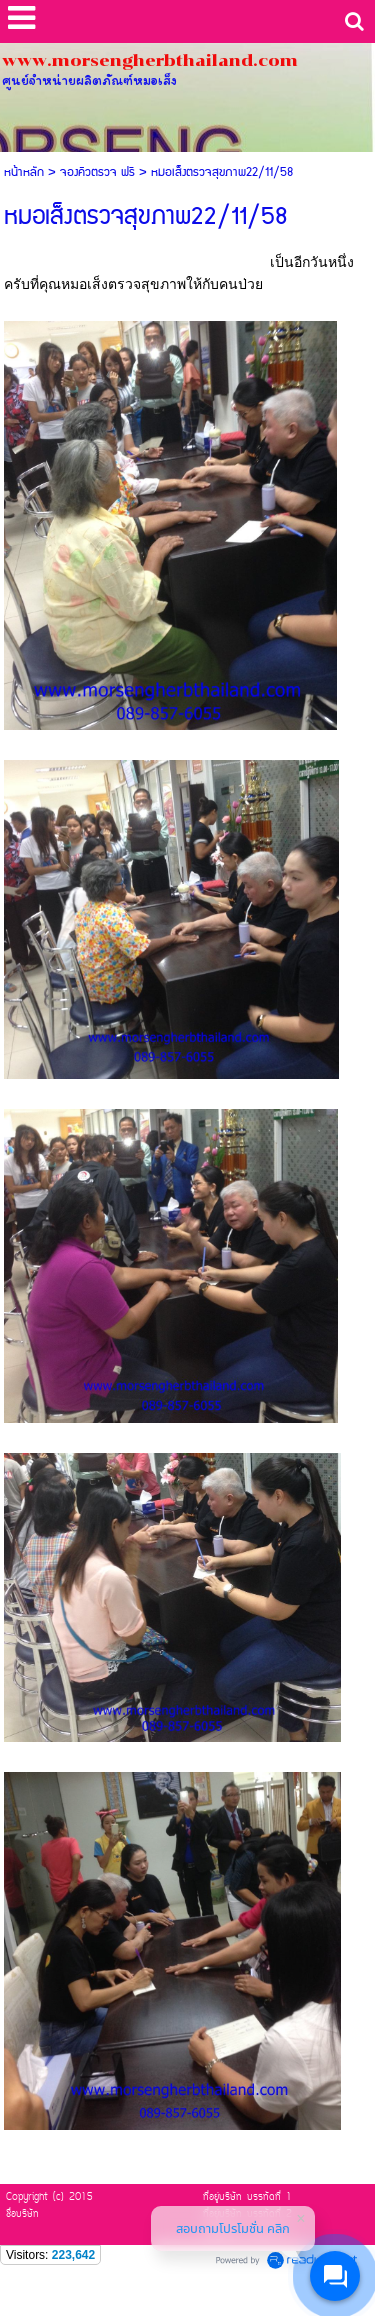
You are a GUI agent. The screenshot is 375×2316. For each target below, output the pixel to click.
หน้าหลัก (24, 172)
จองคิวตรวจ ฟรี (97, 172)
